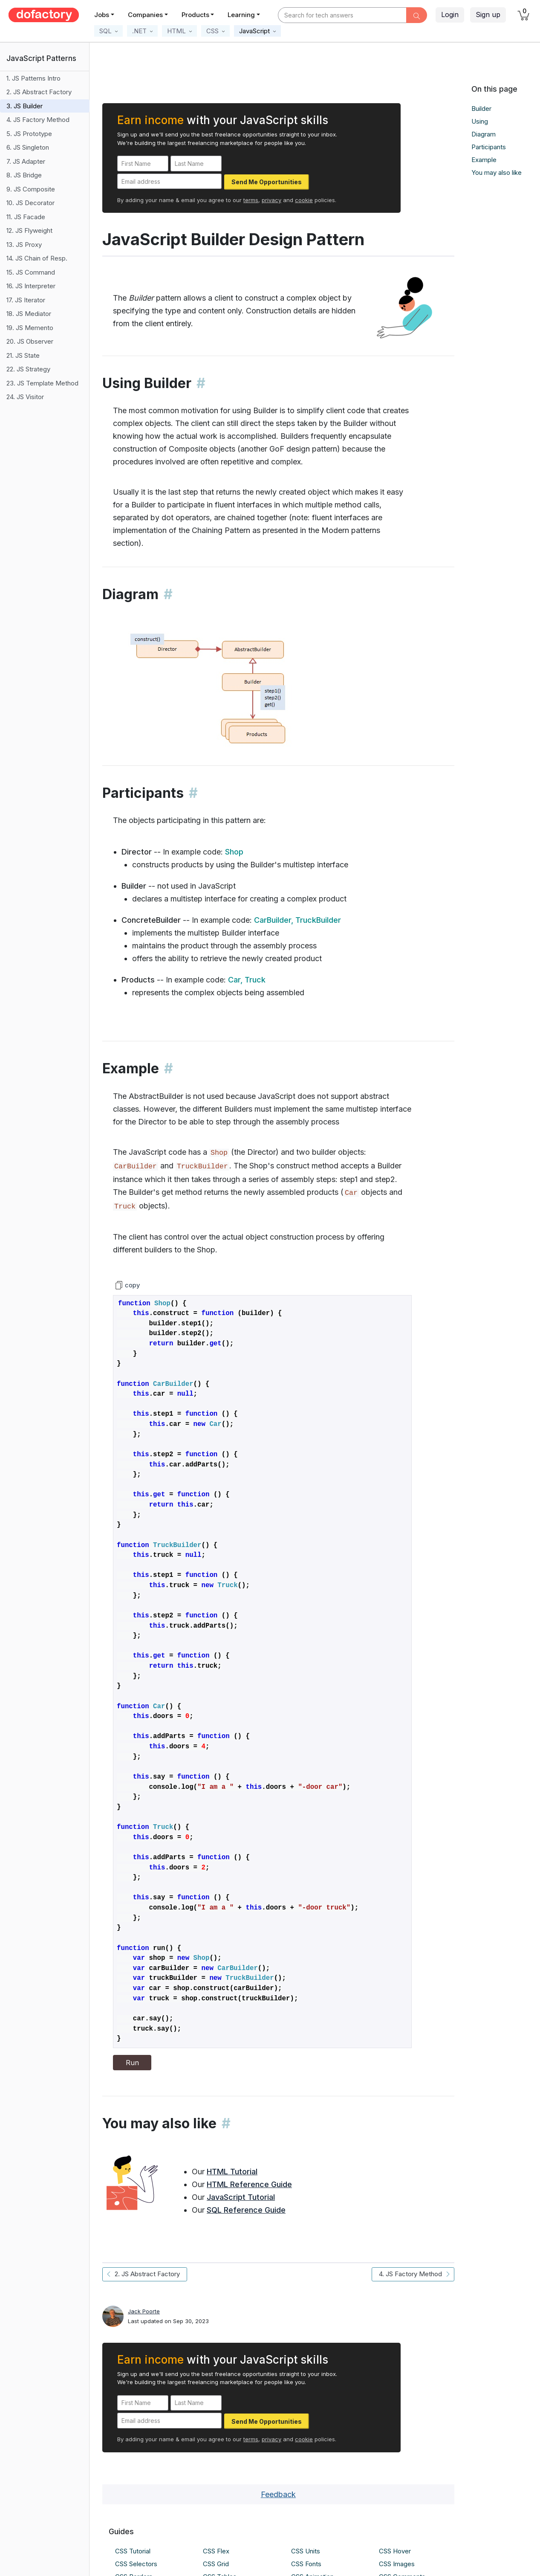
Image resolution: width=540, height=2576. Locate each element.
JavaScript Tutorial (241, 2197)
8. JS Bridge (24, 175)
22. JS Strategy (28, 369)
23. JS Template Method (42, 383)
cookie (304, 200)
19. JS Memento (29, 328)
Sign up (488, 14)
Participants (488, 147)
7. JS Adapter (25, 161)
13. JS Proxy (24, 245)
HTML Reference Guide (249, 2184)
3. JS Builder (24, 106)
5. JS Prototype (29, 134)
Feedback (278, 2494)
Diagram (483, 134)
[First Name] (142, 163)
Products (195, 15)
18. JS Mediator (28, 314)
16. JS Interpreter (30, 286)
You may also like (496, 172)
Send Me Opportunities (266, 181)
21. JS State (23, 355)
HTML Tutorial (232, 2171)
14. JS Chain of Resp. (36, 258)
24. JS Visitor (25, 397)
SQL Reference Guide (246, 2209)
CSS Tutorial (132, 2551)
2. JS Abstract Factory (39, 92)
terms (250, 200)
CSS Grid (216, 2564)
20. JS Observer (29, 341)
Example (484, 160)
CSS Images (397, 2564)
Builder (481, 108)
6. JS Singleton (27, 147)
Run (132, 2062)
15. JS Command (30, 272)
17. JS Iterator (25, 300)
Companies (145, 15)
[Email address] (169, 181)
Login (450, 14)
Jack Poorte (144, 2311)
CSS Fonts (306, 2564)
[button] (108, 31)
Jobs (101, 15)
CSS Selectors (136, 2564)
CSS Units (305, 2551)
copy (127, 1285)
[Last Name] (196, 163)
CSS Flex (216, 2551)
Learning (241, 15)
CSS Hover (395, 2551)
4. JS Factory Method (37, 120)
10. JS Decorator (30, 203)
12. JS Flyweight (29, 230)
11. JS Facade (25, 217)
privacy (271, 200)
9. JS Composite (30, 189)
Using (479, 121)
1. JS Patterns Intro (33, 78)
